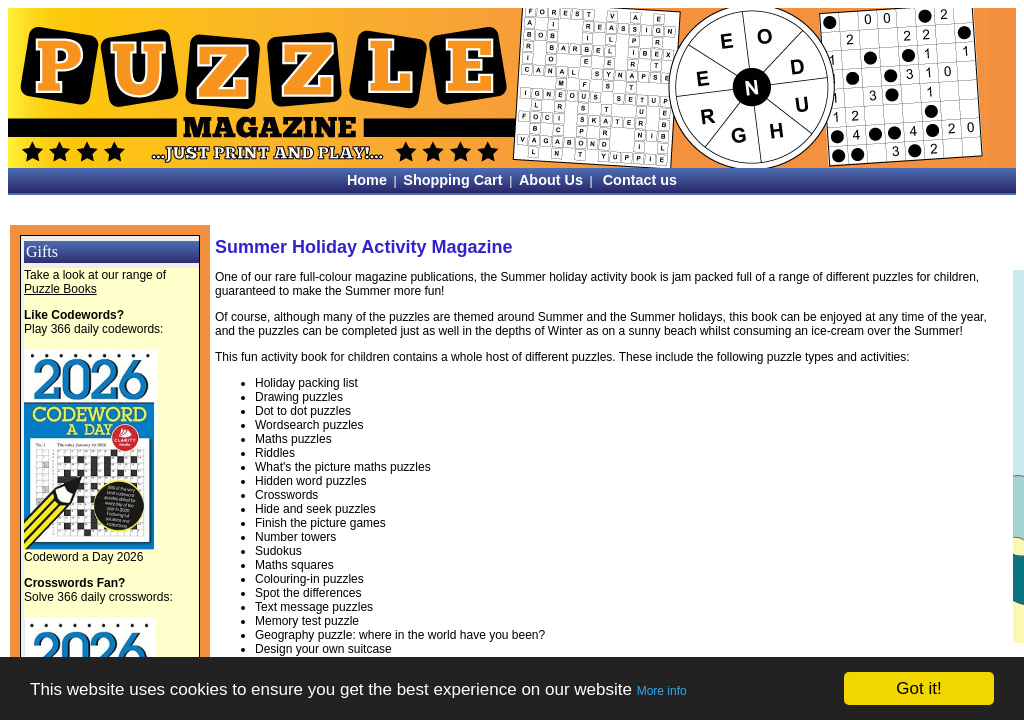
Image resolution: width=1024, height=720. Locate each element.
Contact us (640, 180)
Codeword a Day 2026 (83, 557)
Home (367, 180)
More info (662, 691)
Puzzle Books (60, 289)
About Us (551, 180)
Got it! (918, 688)
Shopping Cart (452, 180)
